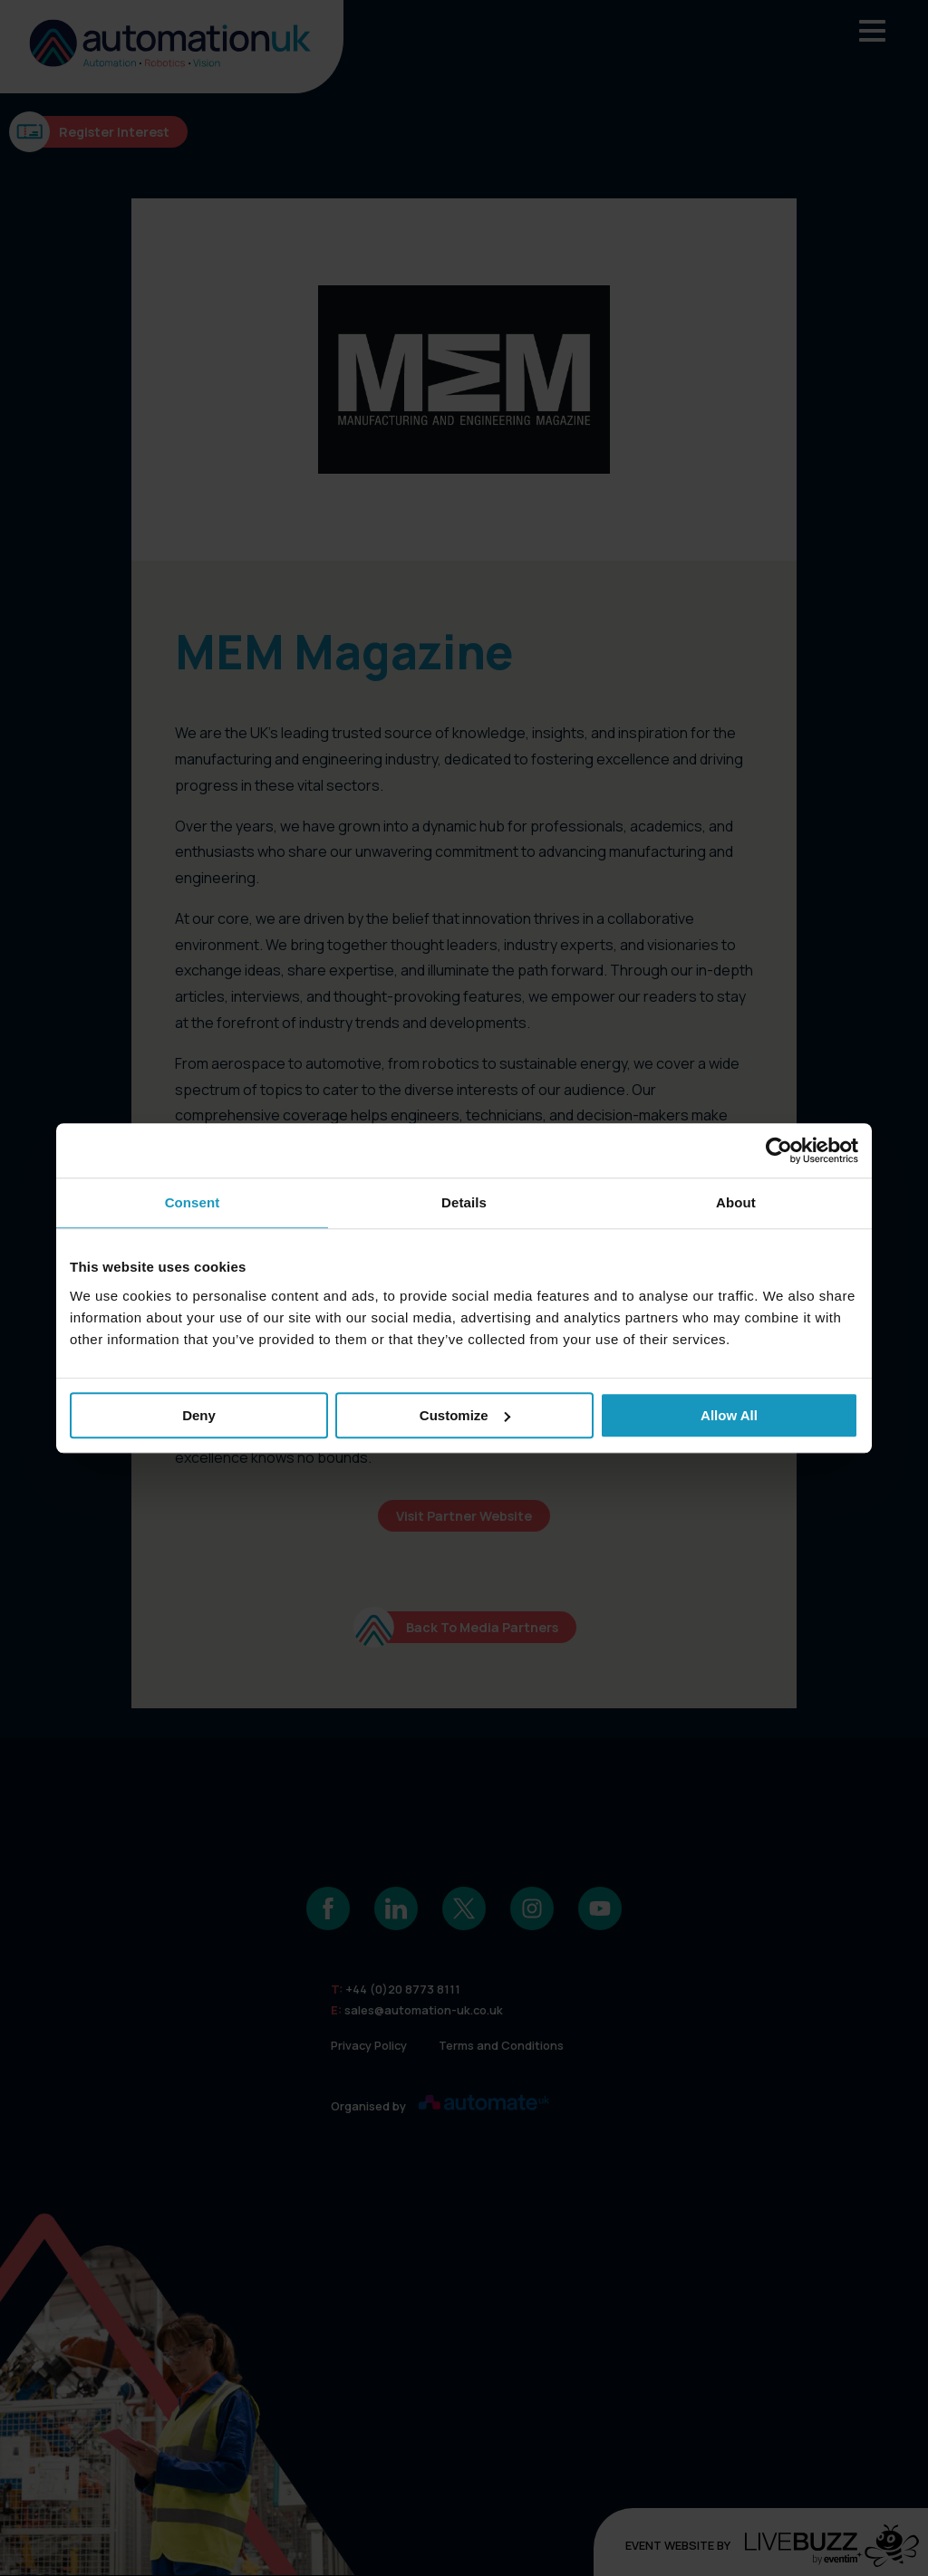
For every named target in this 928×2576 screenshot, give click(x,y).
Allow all (729, 1415)
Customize (465, 1415)
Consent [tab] (192, 1202)
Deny (199, 1415)
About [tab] (736, 1202)
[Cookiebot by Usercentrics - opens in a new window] (779, 1150)
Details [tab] (464, 1202)
